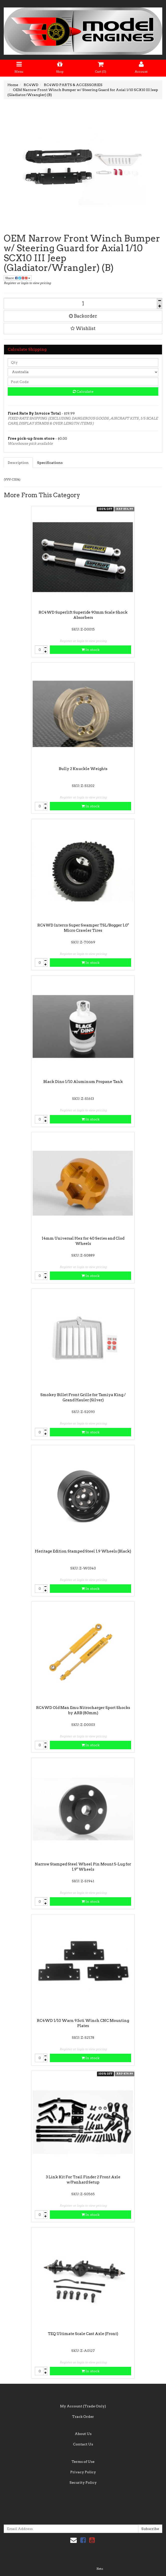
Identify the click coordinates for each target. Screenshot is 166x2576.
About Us (83, 2434)
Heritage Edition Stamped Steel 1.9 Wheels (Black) (83, 1551)
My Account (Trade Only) (83, 2406)
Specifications (50, 463)
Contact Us (83, 2444)
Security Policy (83, 2482)
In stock (90, 650)
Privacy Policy (83, 2472)
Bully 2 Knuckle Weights (83, 769)
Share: (17, 278)
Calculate (83, 391)
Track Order (83, 2417)
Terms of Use (83, 2462)
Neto (99, 2569)
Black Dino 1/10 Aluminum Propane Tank (83, 1081)
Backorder (83, 316)
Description (18, 463)
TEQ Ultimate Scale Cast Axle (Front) (83, 2334)
